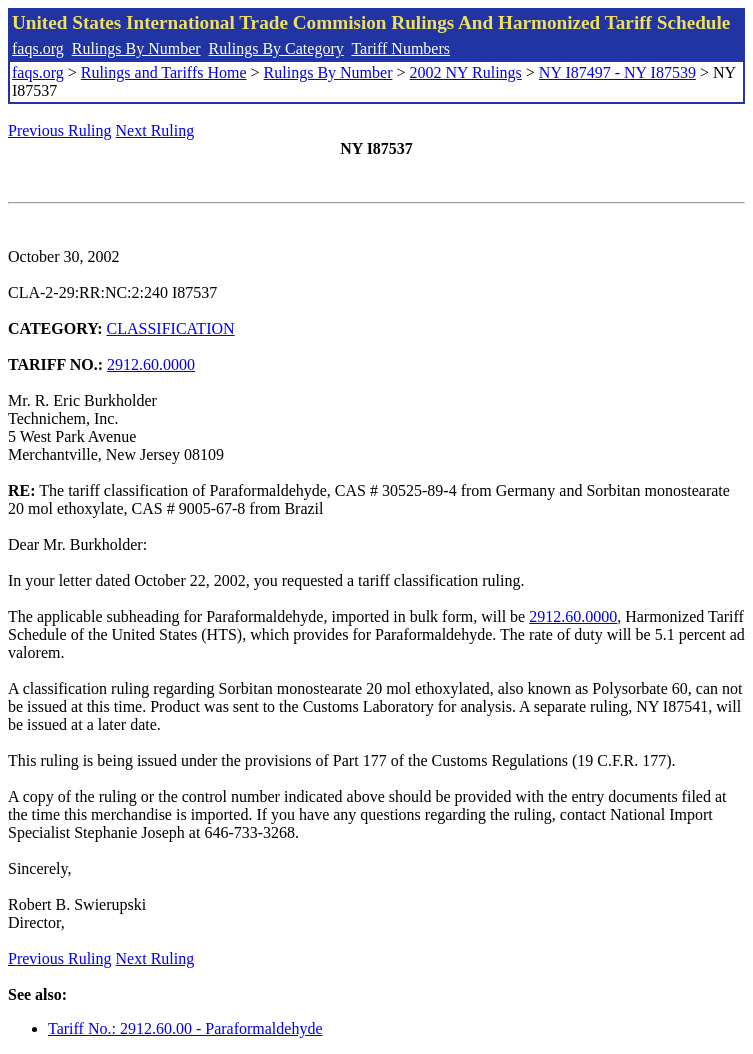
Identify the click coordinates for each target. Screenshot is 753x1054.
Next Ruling (155, 130)
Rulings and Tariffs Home (164, 72)
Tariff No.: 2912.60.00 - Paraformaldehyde (185, 1028)
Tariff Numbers (400, 48)
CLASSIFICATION (171, 328)
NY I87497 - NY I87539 (617, 72)
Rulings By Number (136, 48)
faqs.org (38, 48)
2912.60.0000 (151, 364)
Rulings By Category (276, 48)
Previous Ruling (60, 130)
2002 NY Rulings (466, 72)
